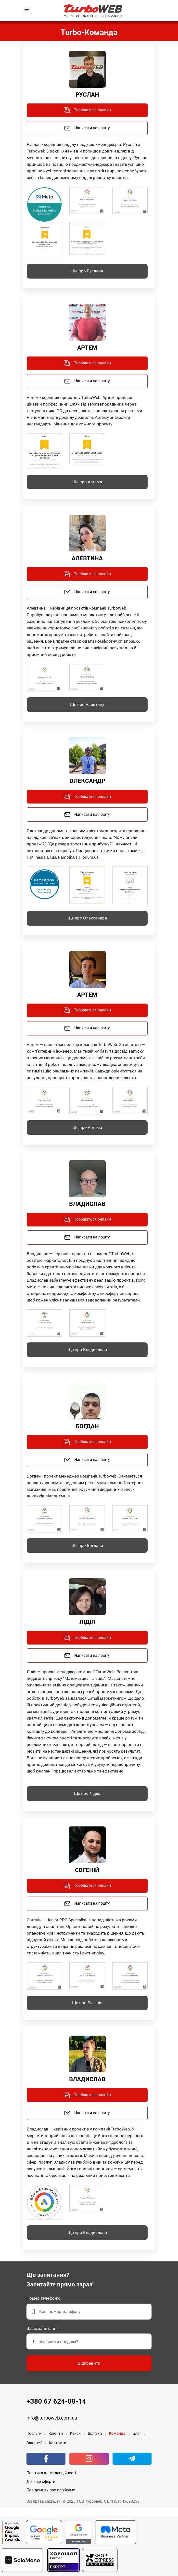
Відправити (89, 2363)
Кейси (75, 2433)
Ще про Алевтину (87, 704)
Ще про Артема (87, 481)
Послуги (33, 2433)
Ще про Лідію (87, 1793)
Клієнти (56, 2433)
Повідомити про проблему (50, 2490)
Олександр (87, 781)
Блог (137, 2433)
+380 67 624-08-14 (56, 2401)
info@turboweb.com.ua (51, 2418)
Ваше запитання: (43, 2328)
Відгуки (95, 2433)
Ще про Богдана (87, 1545)
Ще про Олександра (87, 918)
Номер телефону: (43, 2298)
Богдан (87, 1426)
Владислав (87, 1203)
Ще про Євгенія (87, 2002)
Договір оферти (40, 2481)
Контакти (57, 2443)
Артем (87, 347)
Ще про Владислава (87, 1349)
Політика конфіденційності (51, 2473)
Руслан (87, 94)
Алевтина (87, 558)
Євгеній (87, 1870)
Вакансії (34, 2443)
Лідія (87, 1622)
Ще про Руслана (87, 270)
